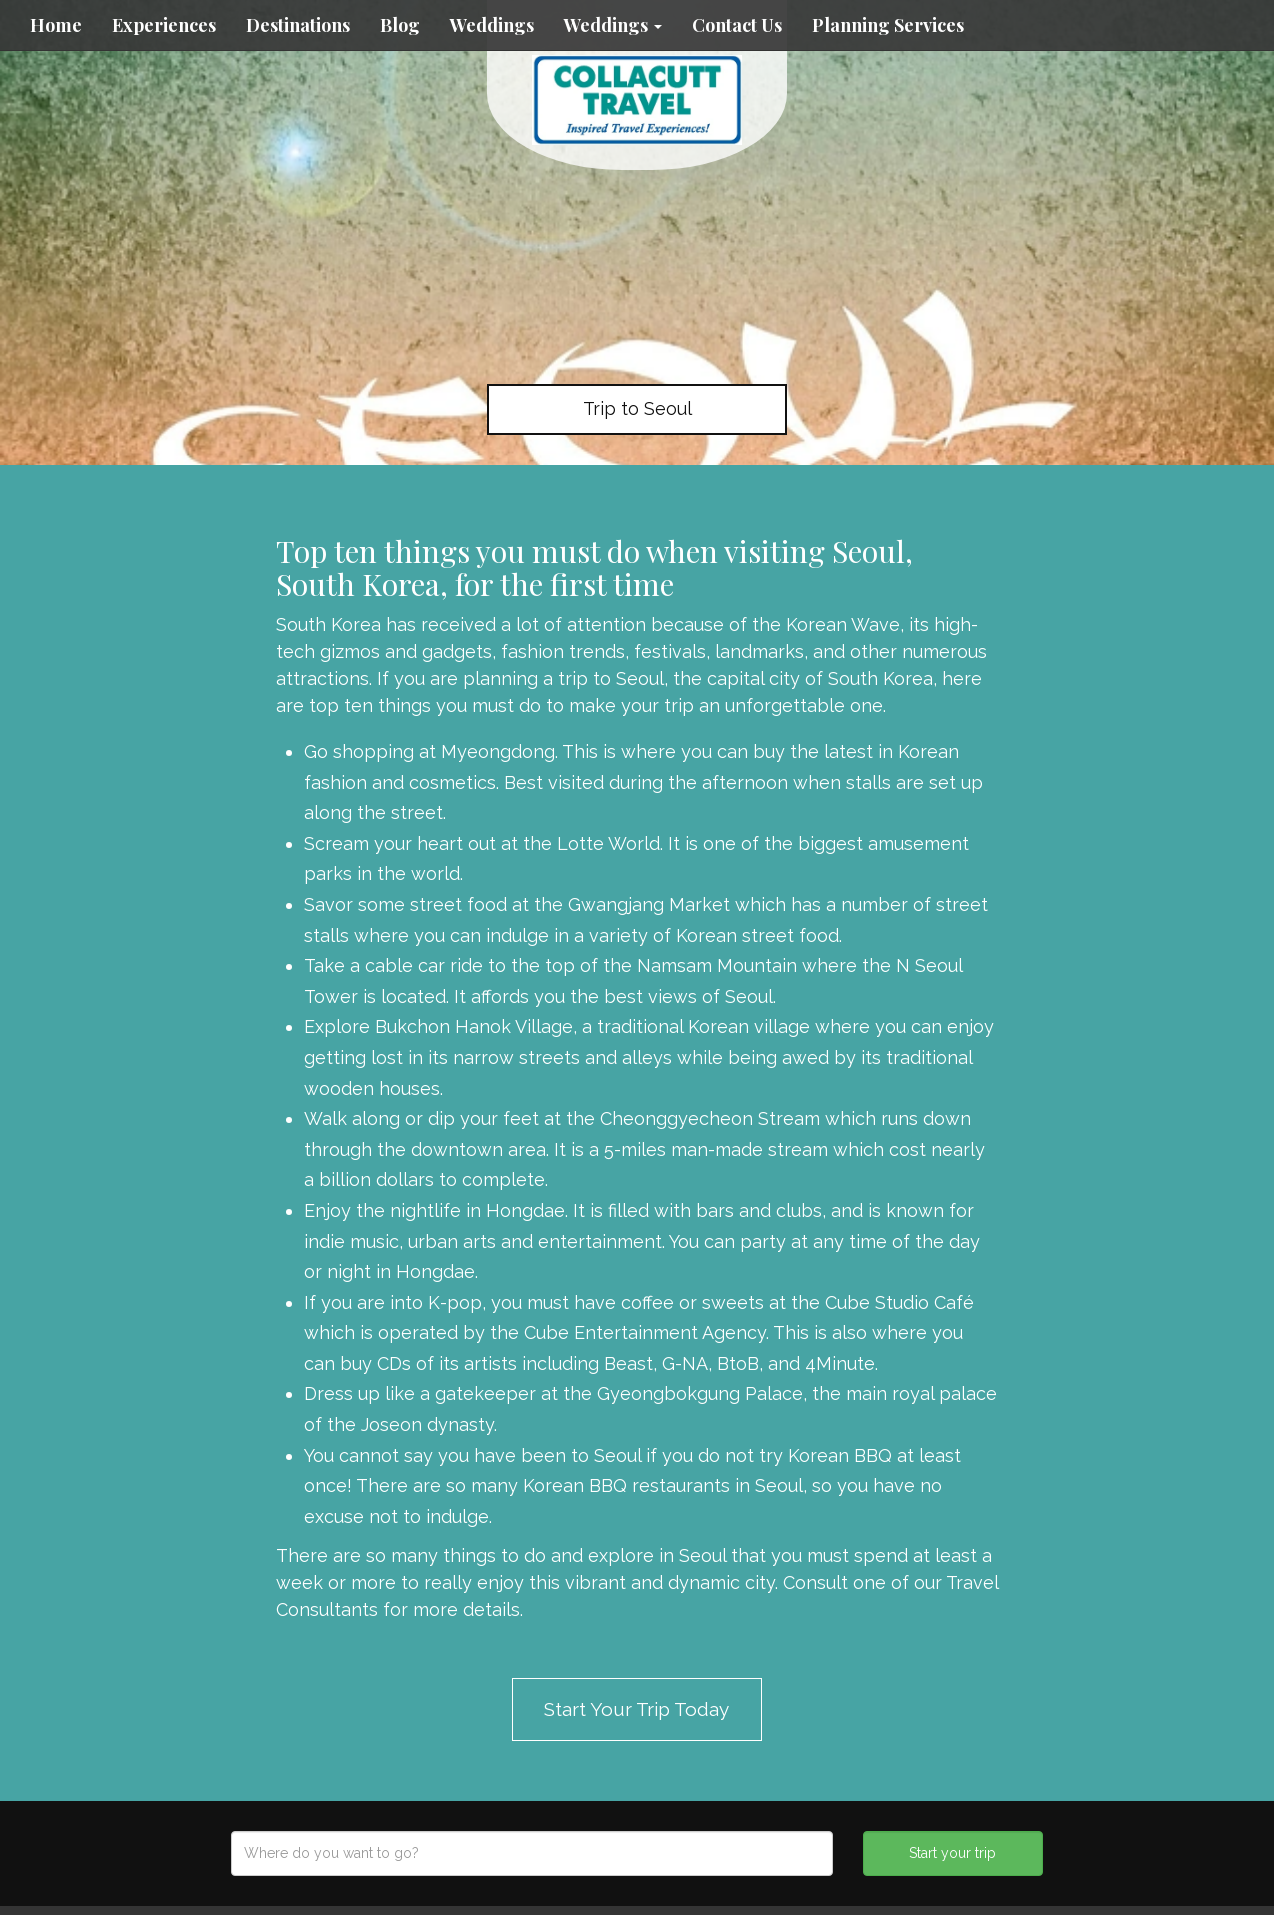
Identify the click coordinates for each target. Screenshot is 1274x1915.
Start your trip (952, 1853)
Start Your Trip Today (636, 1709)
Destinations (298, 25)
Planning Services (888, 25)
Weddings (492, 25)
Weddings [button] (613, 25)
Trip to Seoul (637, 408)
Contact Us (737, 25)
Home (56, 25)
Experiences (164, 25)
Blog (400, 25)
